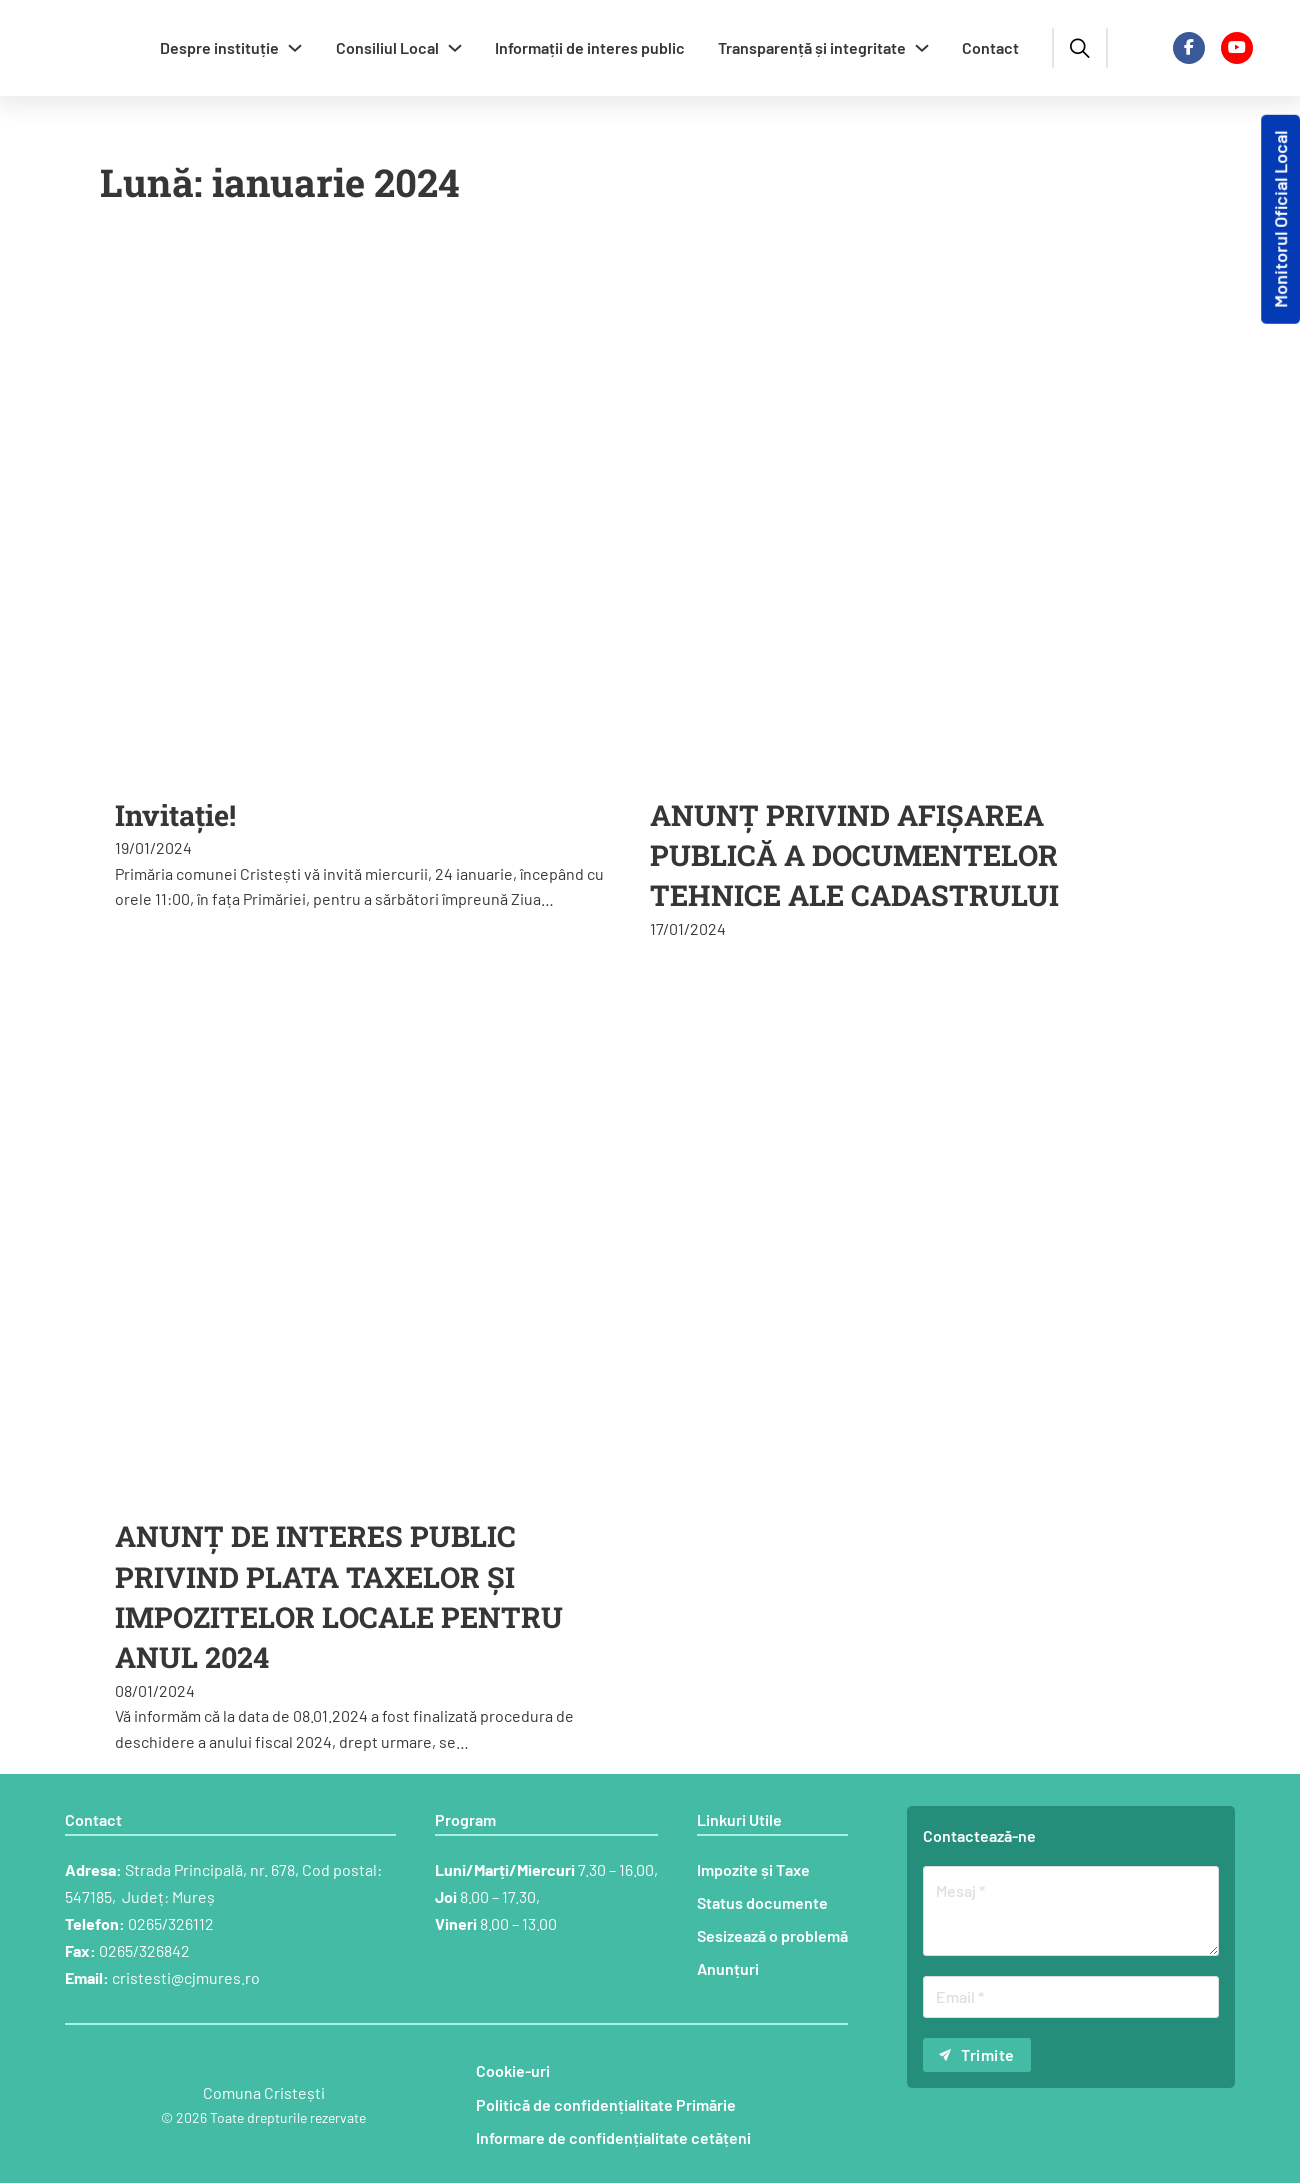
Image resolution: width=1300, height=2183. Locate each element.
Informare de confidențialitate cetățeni (613, 2137)
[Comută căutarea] (1080, 48)
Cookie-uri (513, 2070)
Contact (990, 47)
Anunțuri (728, 1968)
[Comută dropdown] (295, 48)
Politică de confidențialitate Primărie (606, 2104)
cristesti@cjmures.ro (186, 1977)
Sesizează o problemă (772, 1935)
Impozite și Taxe (753, 1869)
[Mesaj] (1071, 1911)
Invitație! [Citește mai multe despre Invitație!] (175, 815)
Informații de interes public (590, 47)
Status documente (762, 1902)
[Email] (1071, 1997)
